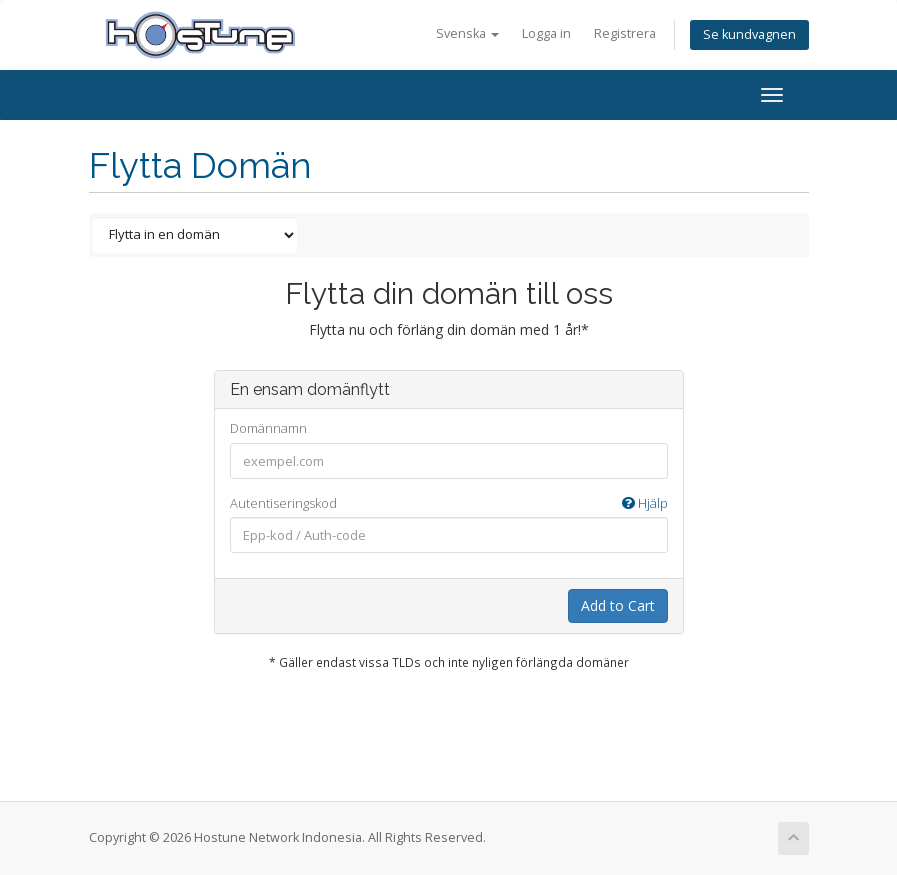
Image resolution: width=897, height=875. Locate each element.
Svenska (467, 33)
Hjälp (645, 503)
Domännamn (268, 428)
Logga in (546, 33)
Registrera (625, 33)
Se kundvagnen (749, 34)
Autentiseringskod (449, 503)
